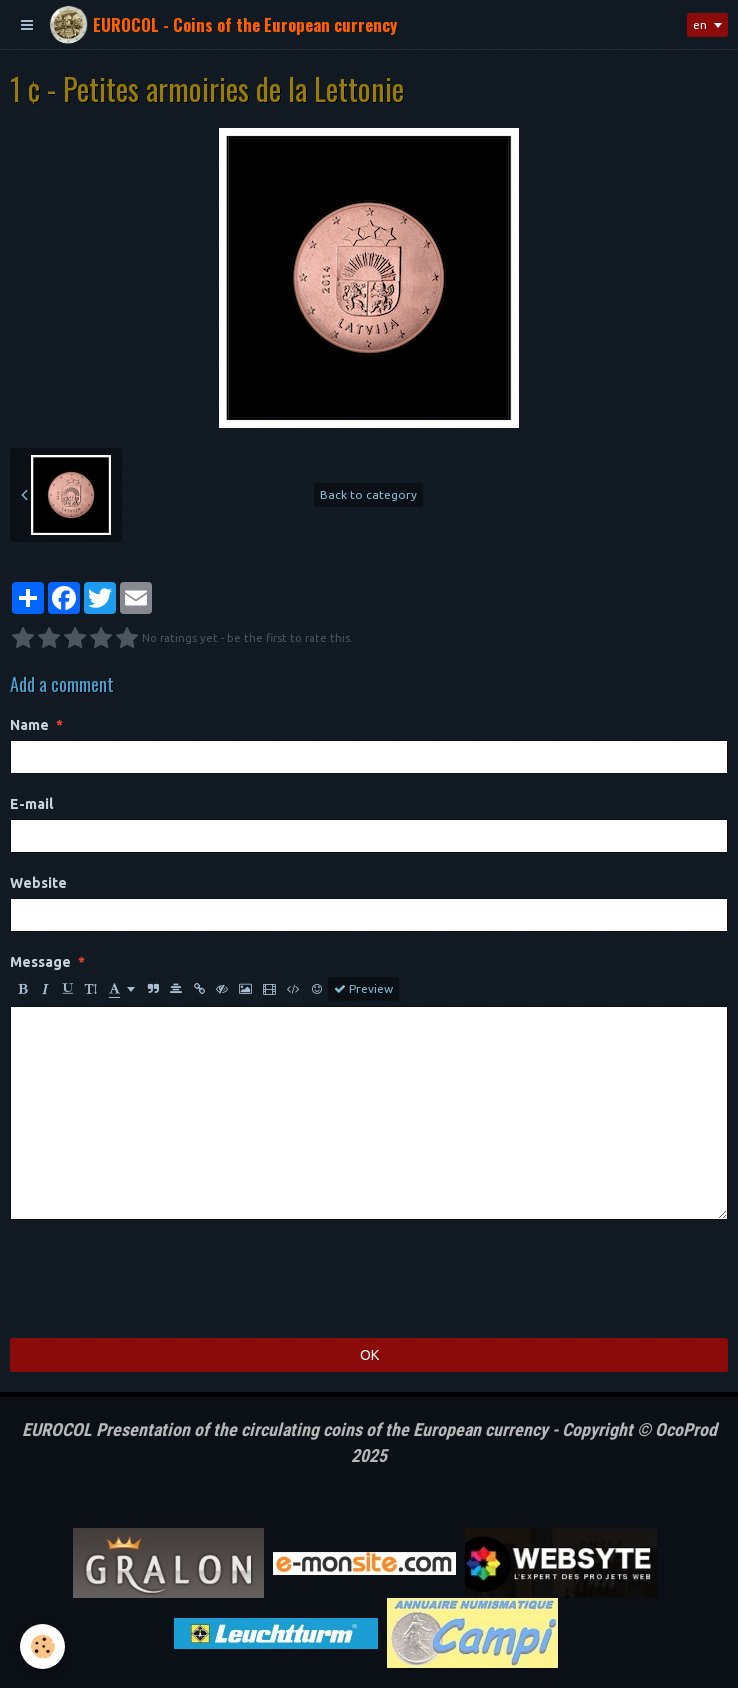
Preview (363, 989)
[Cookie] (42, 1646)
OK (369, 1355)
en (700, 24)
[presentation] (162, 1279)
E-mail (31, 804)
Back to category (368, 494)
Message (40, 962)
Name (29, 725)
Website (38, 883)
